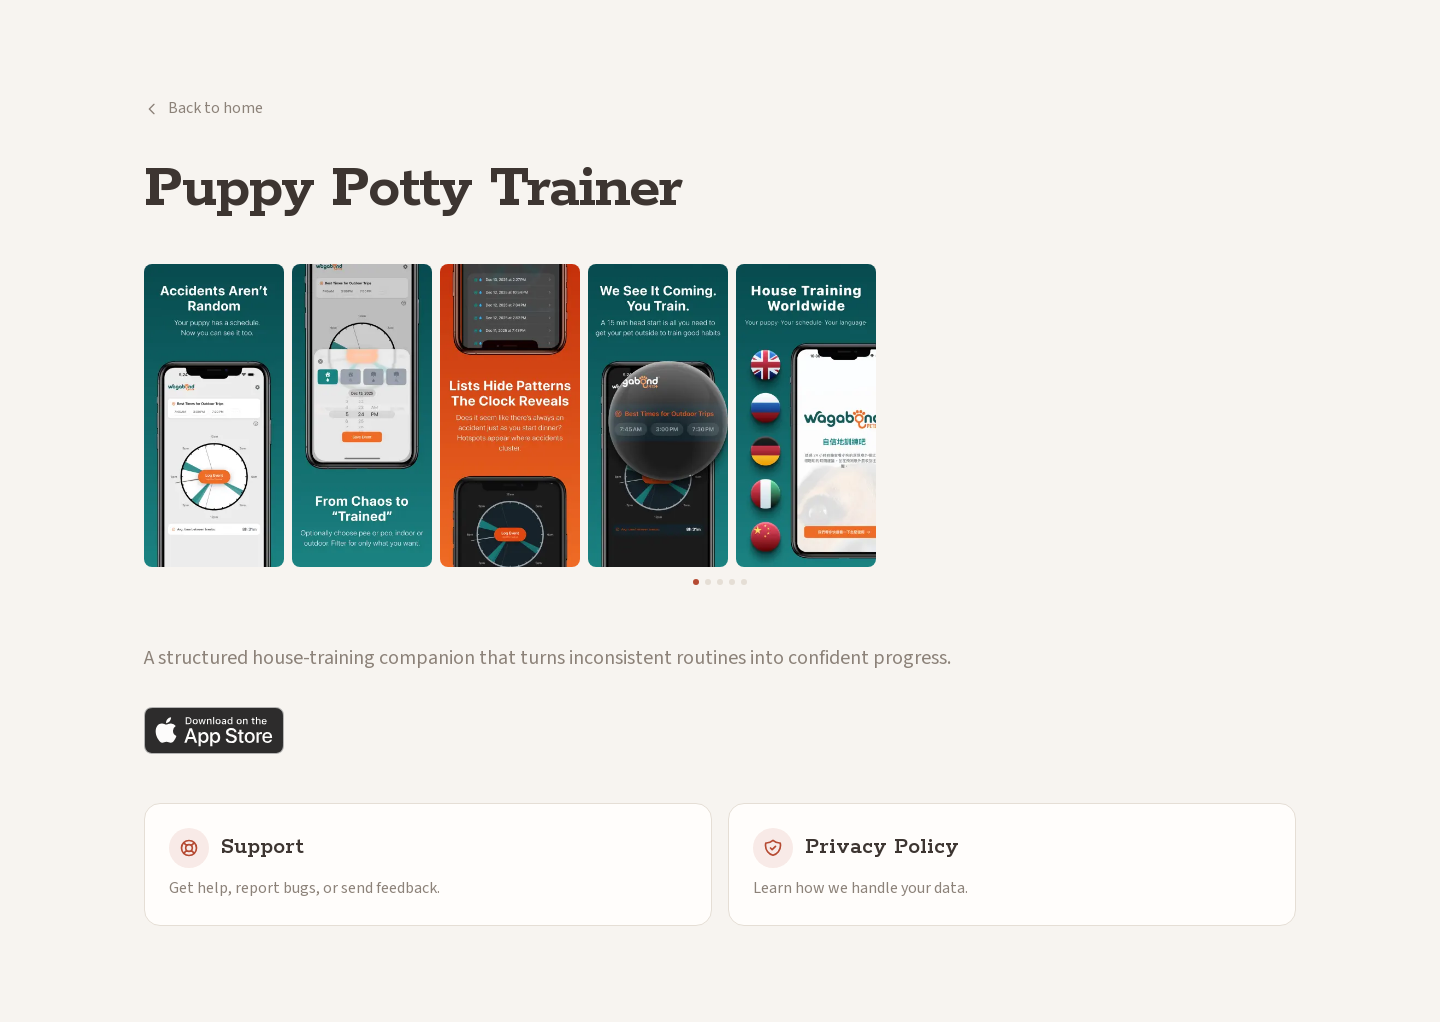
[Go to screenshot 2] (708, 582)
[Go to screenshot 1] (696, 582)
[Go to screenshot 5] (744, 582)
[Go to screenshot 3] (720, 582)
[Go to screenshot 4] (732, 582)
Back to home (203, 108)
